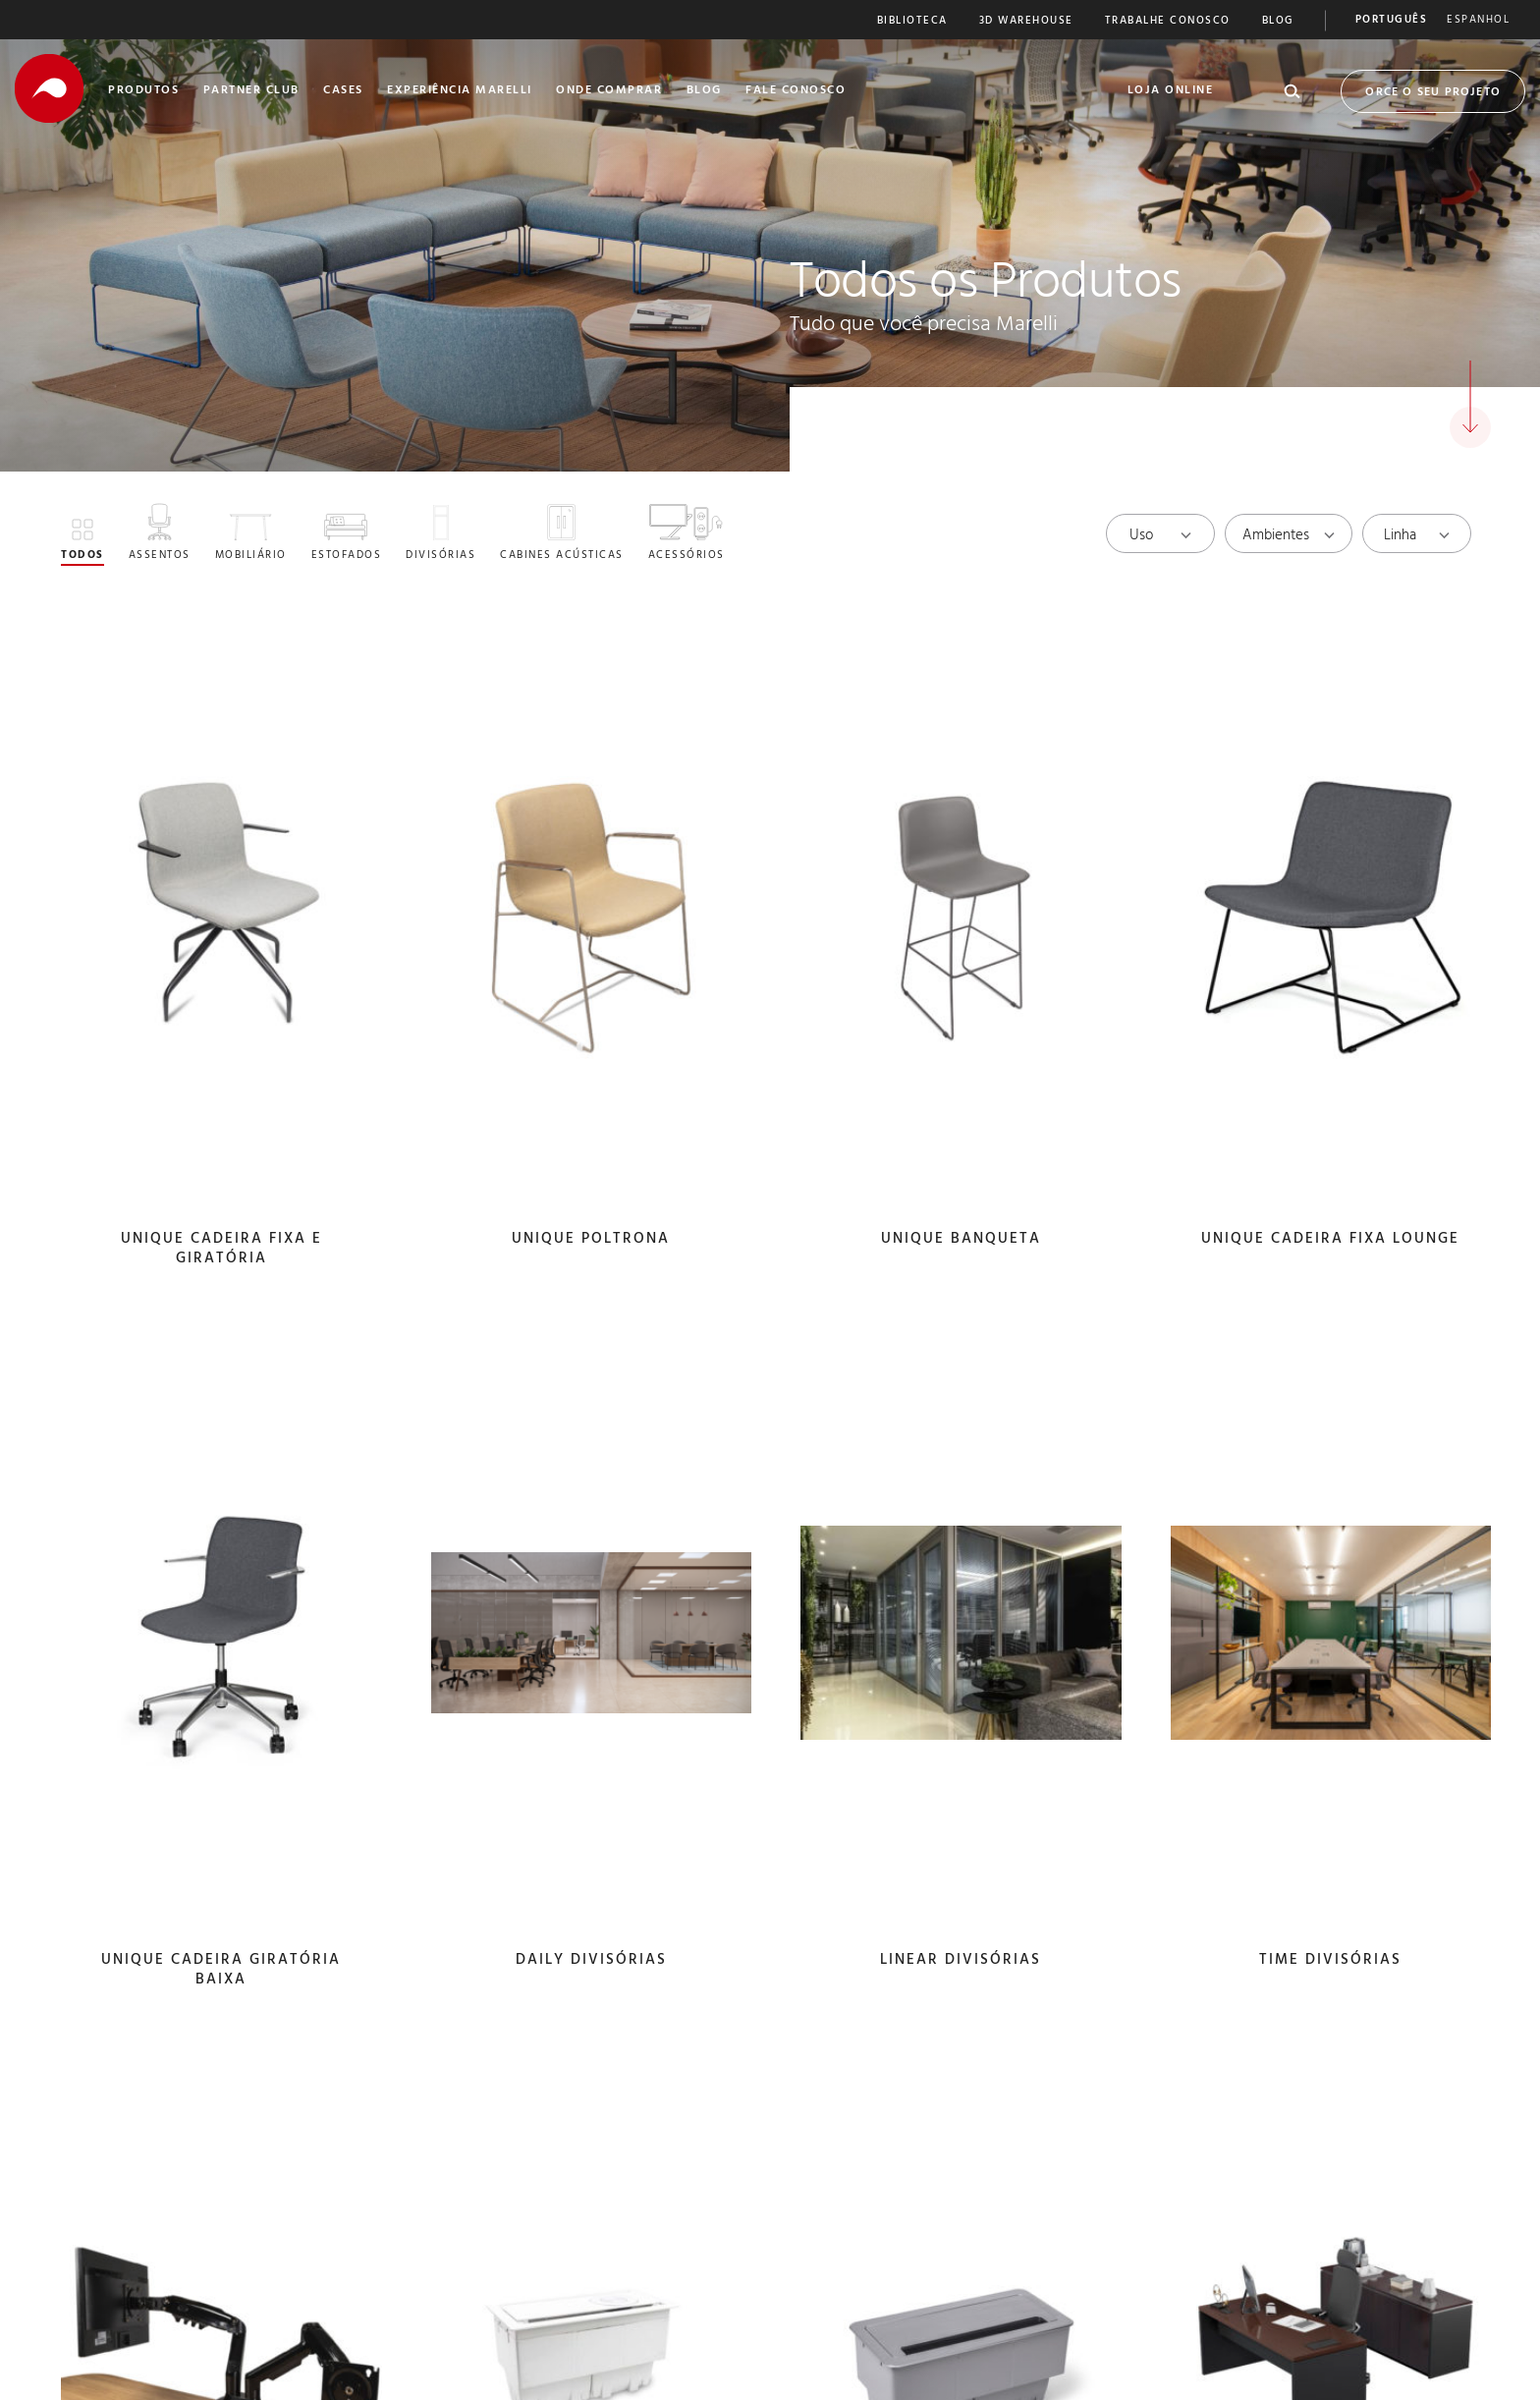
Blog (1277, 22)
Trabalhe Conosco (1168, 22)
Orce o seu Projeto (1433, 93)
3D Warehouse (1026, 22)
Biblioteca (912, 22)
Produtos (143, 91)
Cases (343, 91)
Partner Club (251, 91)
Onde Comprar (609, 91)
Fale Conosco (795, 91)
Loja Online (1171, 91)
